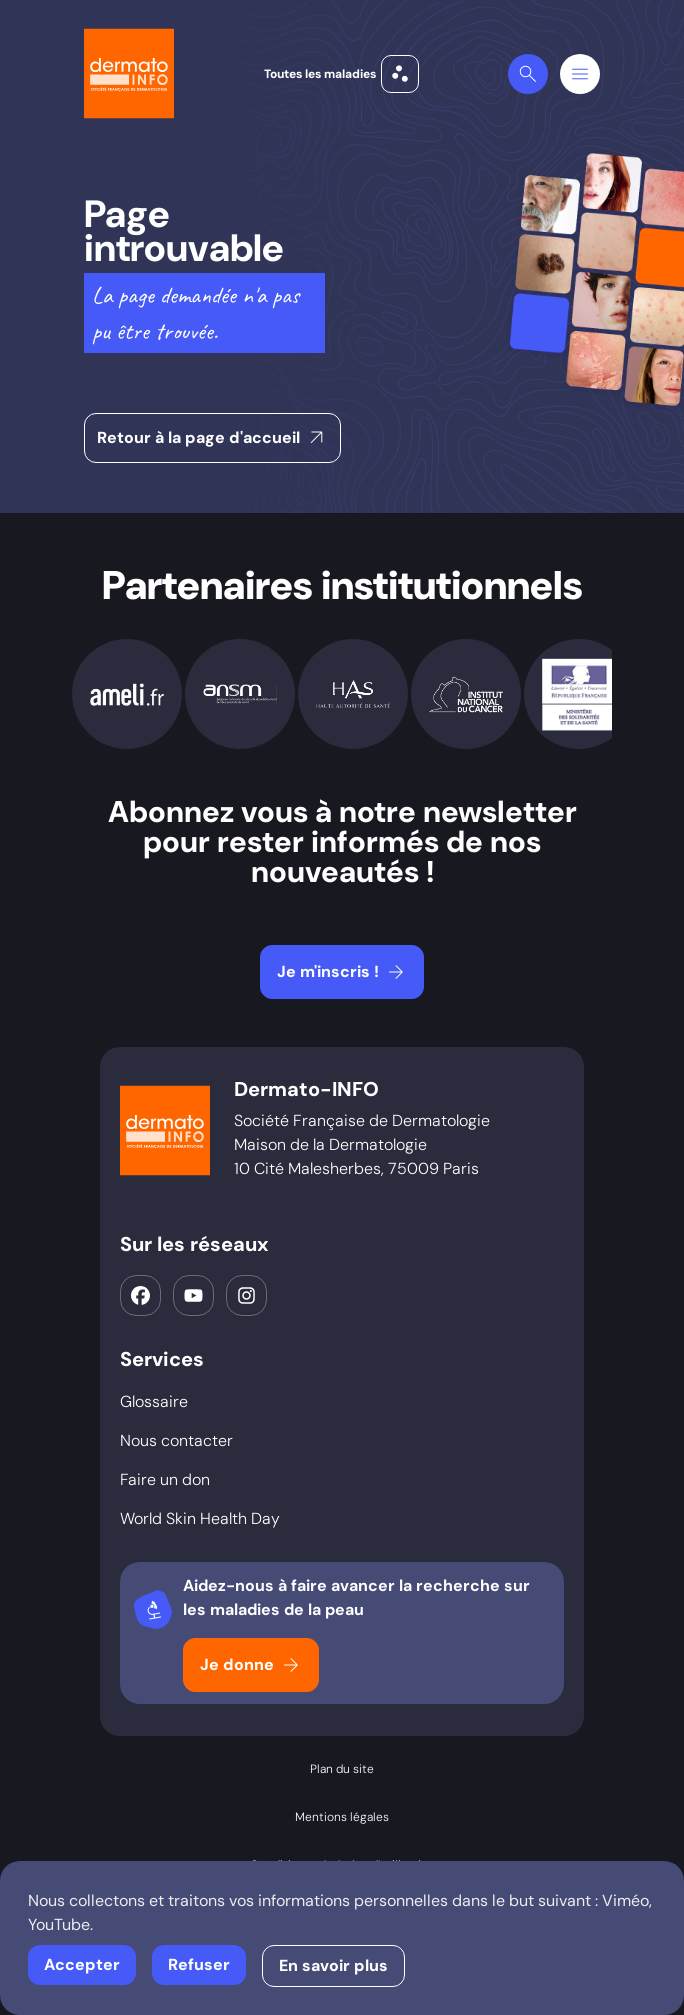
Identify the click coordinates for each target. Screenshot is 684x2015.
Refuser (199, 1964)
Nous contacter (176, 1440)
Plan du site (342, 1769)
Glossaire (154, 1401)
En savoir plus (333, 1965)
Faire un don (165, 1479)
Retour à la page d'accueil (213, 438)
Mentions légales (342, 1817)
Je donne (251, 1665)
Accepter (82, 1964)
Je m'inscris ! (342, 972)
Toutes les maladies (341, 74)
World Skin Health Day (200, 1518)
